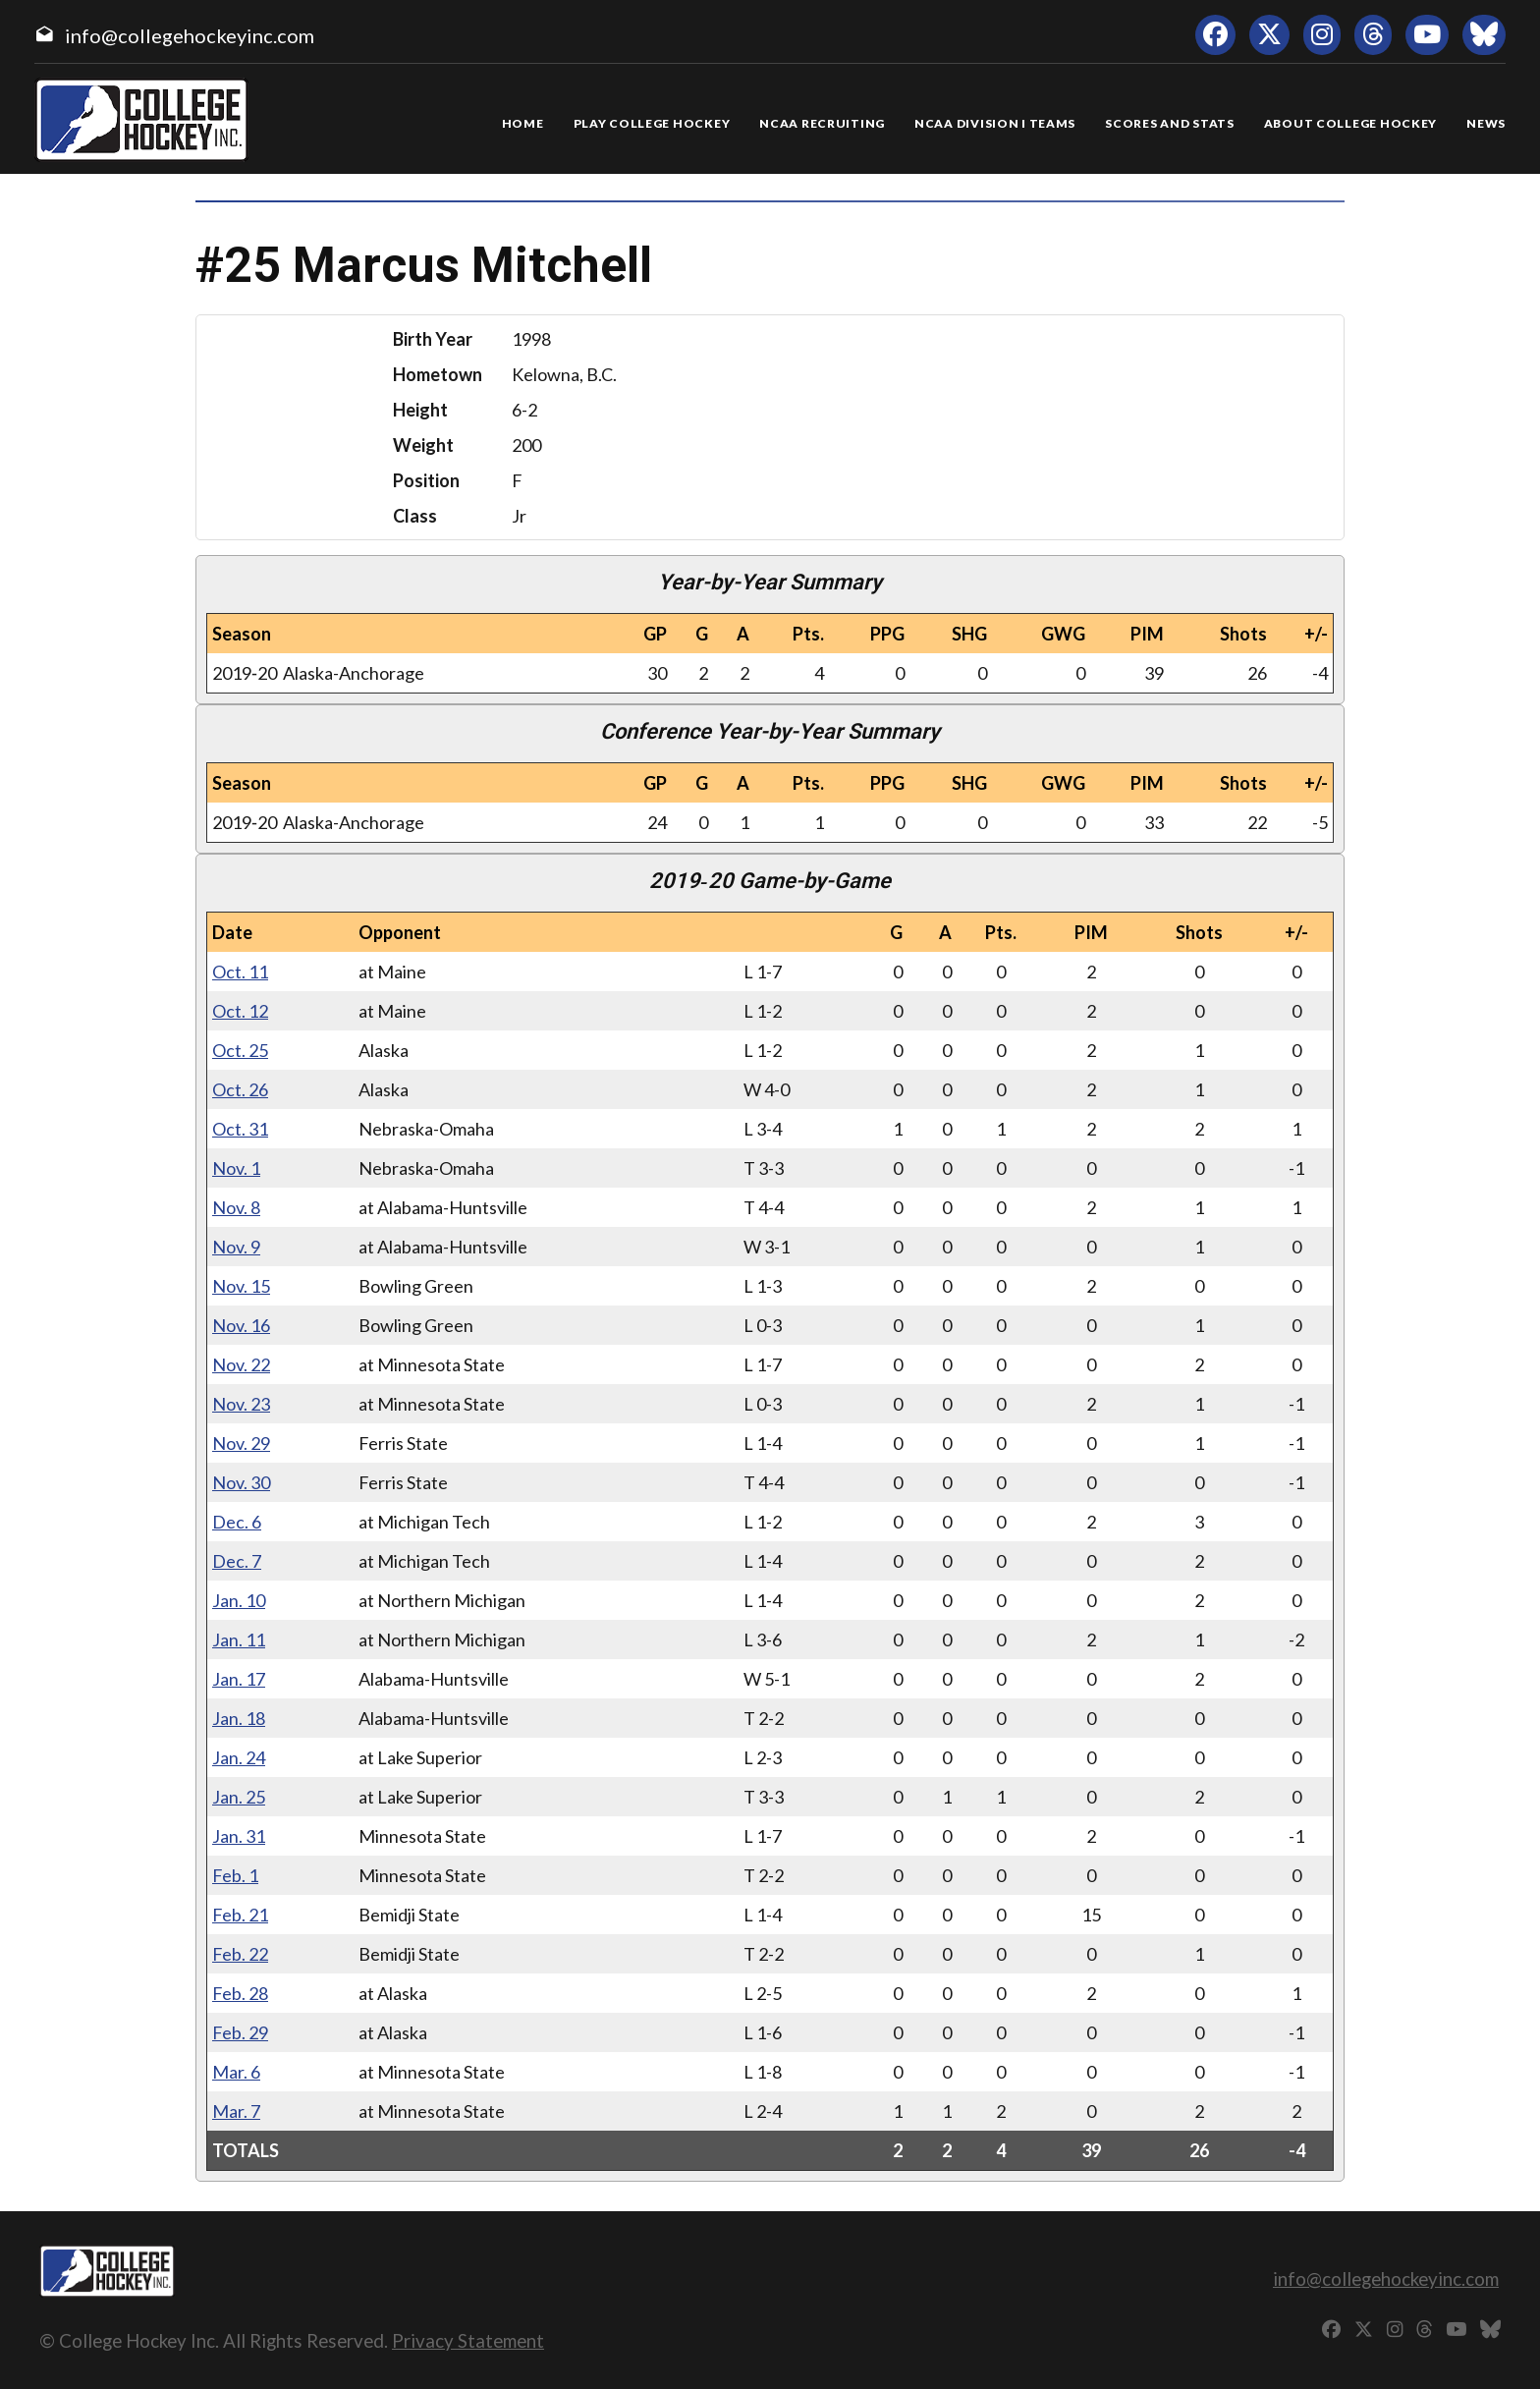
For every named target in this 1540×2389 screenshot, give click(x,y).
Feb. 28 (240, 1993)
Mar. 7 (236, 2111)
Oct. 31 (240, 1128)
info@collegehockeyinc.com (189, 35)
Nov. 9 (236, 1246)
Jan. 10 (238, 1600)
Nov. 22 (241, 1364)
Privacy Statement (468, 2340)
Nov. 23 (241, 1404)
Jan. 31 (238, 1836)
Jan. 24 (238, 1757)
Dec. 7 (236, 1561)
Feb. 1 (235, 1875)
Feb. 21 (240, 1914)
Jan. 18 (238, 1718)
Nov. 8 (236, 1207)
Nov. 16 (241, 1325)
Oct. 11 (240, 971)
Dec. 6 (236, 1521)
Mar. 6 (236, 2072)
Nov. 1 (236, 1168)
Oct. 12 (240, 1011)
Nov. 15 (241, 1286)
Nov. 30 (241, 1482)
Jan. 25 (238, 1796)
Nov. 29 (241, 1443)
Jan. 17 (238, 1679)
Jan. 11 (238, 1639)
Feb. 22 (240, 1954)
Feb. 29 (240, 2032)
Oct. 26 (240, 1089)
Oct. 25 (240, 1050)
